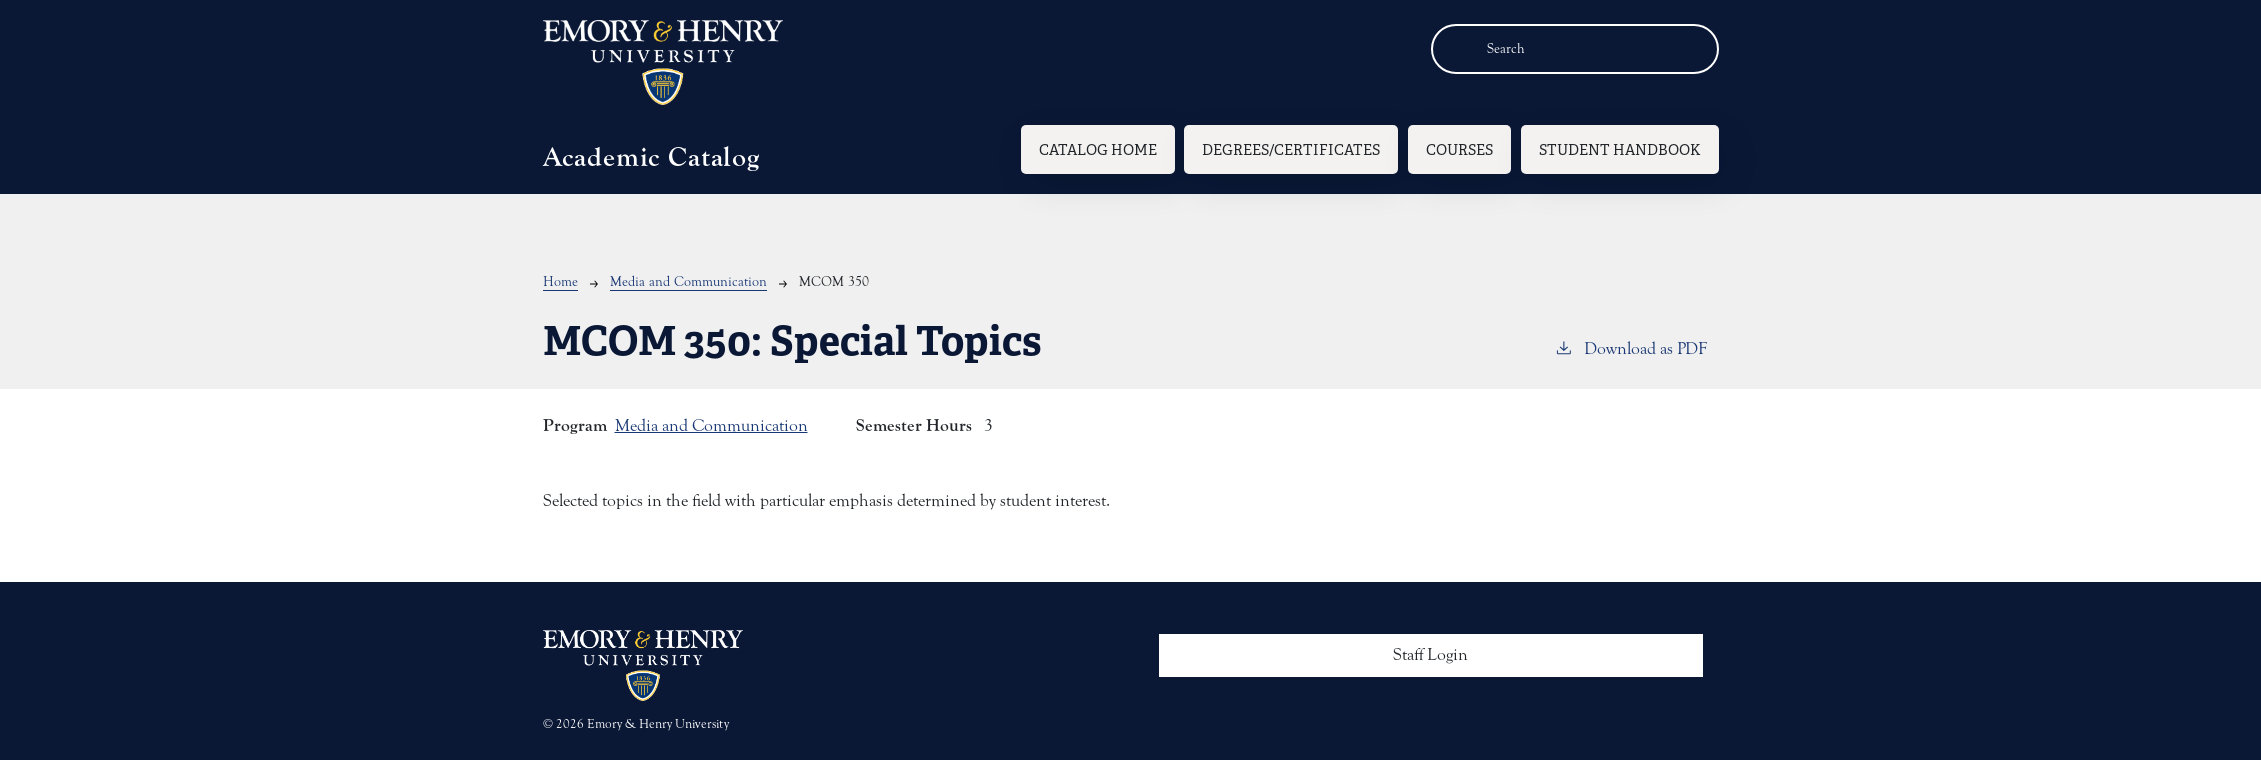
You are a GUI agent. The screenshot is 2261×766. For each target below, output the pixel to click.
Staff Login (1430, 655)
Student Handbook (1620, 149)
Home (560, 282)
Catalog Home (1098, 149)
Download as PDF (1630, 347)
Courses (1459, 149)
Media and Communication (688, 282)
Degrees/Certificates (1291, 149)
